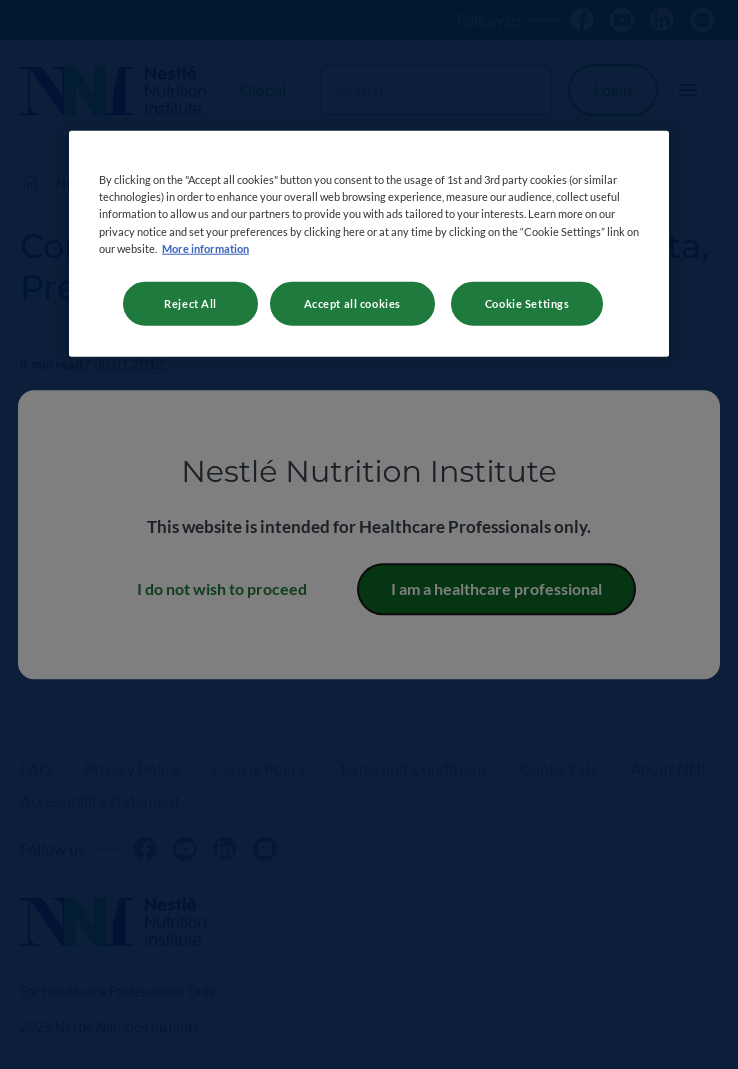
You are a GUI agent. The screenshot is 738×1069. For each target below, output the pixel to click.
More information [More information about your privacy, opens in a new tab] (205, 247)
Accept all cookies (352, 302)
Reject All (190, 302)
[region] (369, 243)
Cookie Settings (527, 302)
